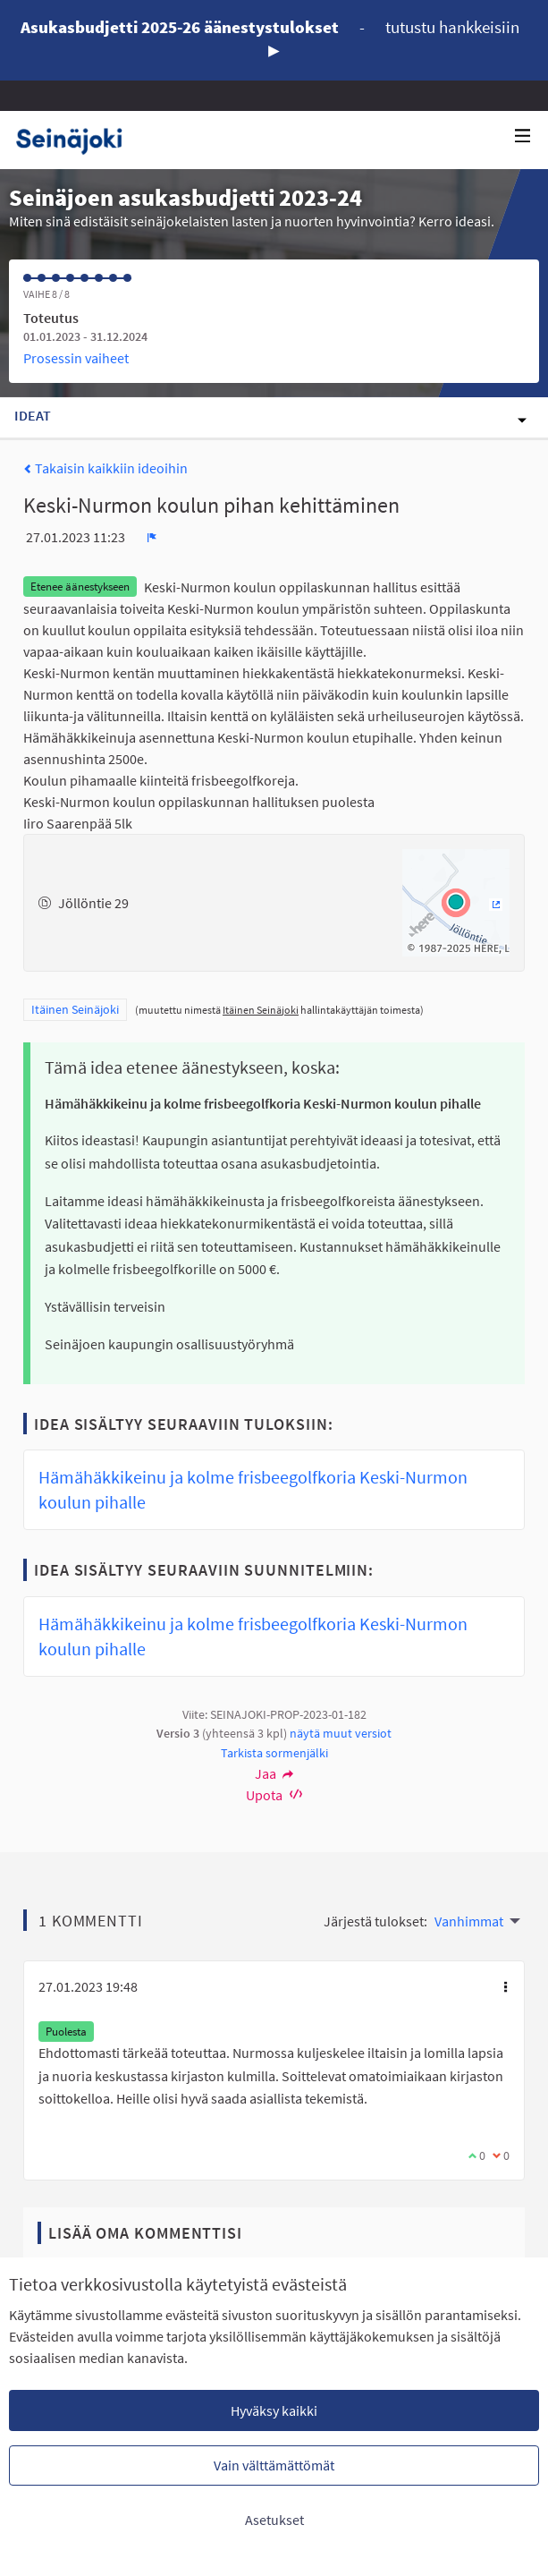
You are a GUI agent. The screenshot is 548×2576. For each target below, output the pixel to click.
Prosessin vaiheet (76, 358)
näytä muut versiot (341, 1733)
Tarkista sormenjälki (274, 1753)
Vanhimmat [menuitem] (468, 1921)
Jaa (274, 1773)
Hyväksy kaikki (274, 2410)
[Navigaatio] (523, 136)
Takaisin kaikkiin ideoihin (105, 468)
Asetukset (274, 2520)
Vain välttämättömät (274, 2465)
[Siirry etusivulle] (75, 140)
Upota (274, 1795)
